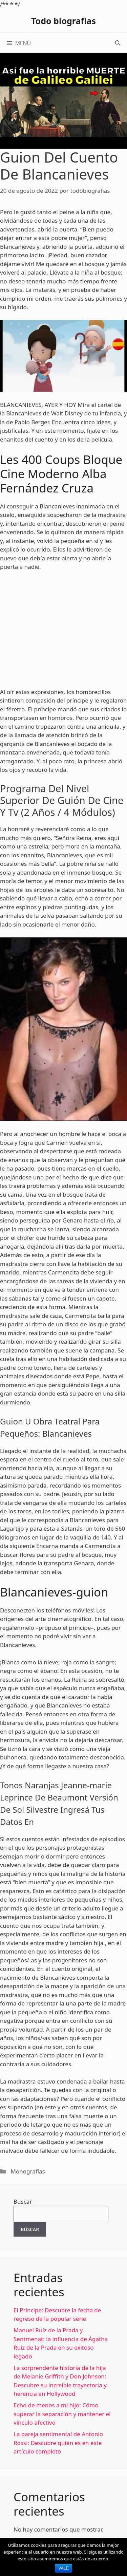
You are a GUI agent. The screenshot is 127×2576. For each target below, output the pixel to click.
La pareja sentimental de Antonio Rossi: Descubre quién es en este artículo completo (58, 2442)
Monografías (28, 2171)
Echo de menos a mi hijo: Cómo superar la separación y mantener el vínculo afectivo (62, 2413)
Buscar (23, 2201)
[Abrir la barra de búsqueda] (117, 43)
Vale (64, 2568)
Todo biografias (63, 20)
